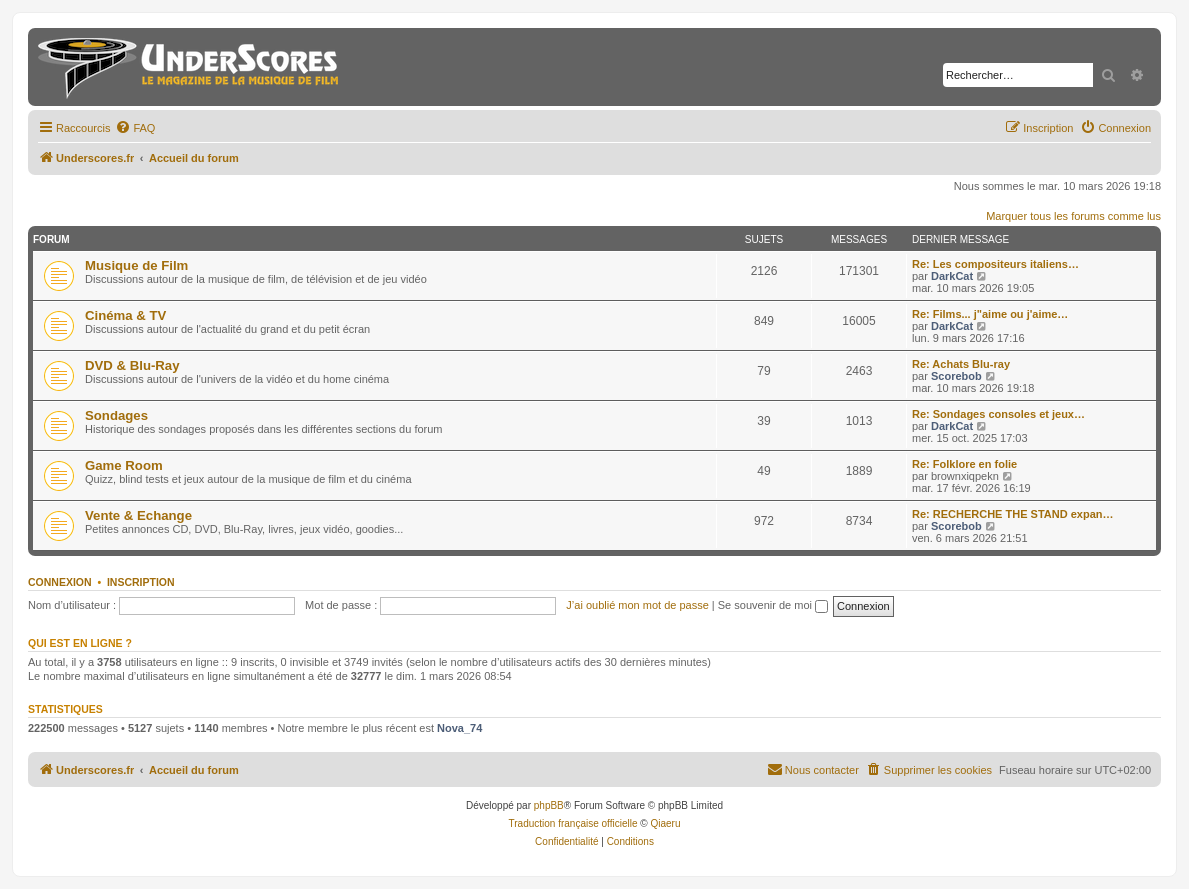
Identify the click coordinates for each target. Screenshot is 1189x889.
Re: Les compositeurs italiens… (995, 264)
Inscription (141, 582)
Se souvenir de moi (773, 605)
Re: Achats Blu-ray (961, 364)
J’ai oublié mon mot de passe (637, 605)
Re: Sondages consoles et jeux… (998, 414)
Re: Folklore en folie (964, 464)
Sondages (116, 415)
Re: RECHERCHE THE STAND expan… (1013, 514)
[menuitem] (135, 128)
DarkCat (952, 276)
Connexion (60, 582)
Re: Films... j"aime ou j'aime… (990, 314)
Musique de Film (136, 265)
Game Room (124, 465)
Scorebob (956, 376)
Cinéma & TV (125, 315)
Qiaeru (665, 823)
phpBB (549, 805)
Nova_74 (459, 728)
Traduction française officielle (573, 823)
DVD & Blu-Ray (132, 365)
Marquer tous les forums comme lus (1073, 216)
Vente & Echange (138, 515)
